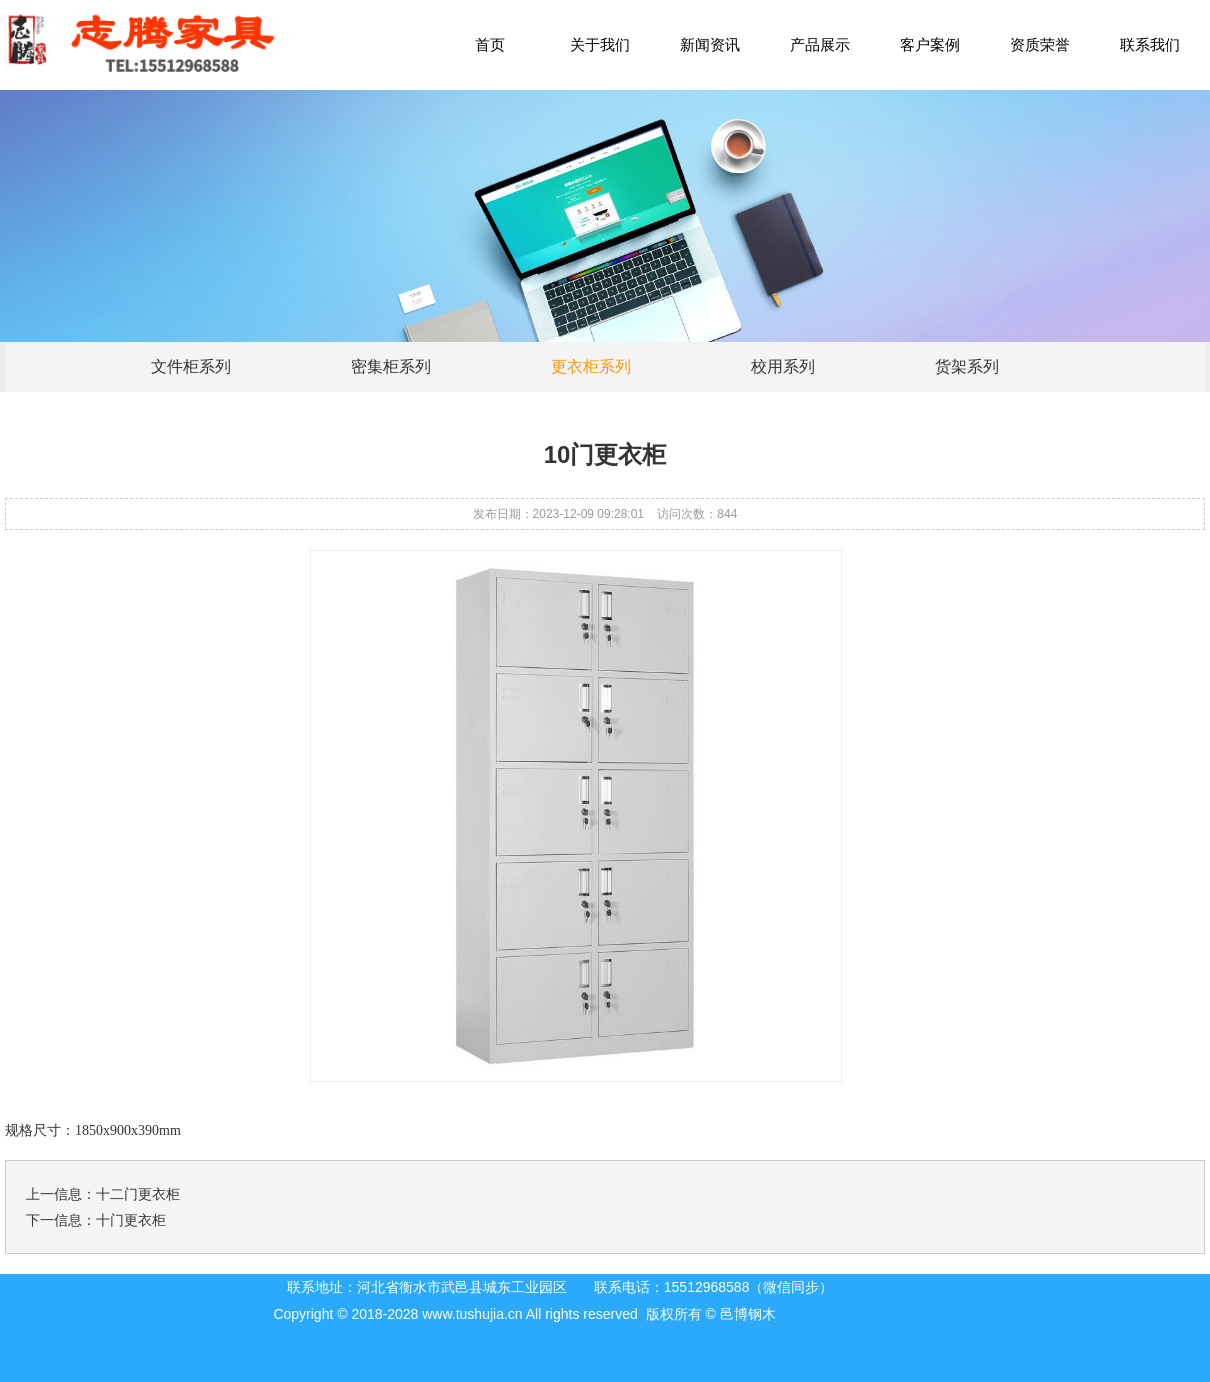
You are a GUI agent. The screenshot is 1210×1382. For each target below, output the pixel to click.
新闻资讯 (710, 44)
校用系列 (783, 366)
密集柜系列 (391, 366)
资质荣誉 (1040, 44)
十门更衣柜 (131, 1220)
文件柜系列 (191, 366)
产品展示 (820, 44)
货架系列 (967, 366)
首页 (490, 44)
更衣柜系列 (591, 366)
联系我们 (1150, 44)
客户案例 (930, 44)
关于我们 (600, 44)
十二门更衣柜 (138, 1194)
